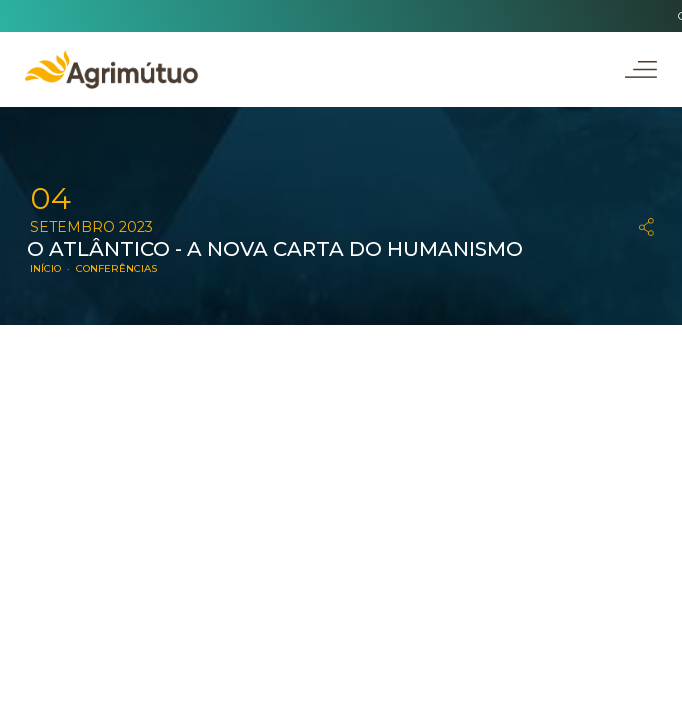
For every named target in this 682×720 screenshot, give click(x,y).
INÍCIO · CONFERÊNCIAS (93, 268)
